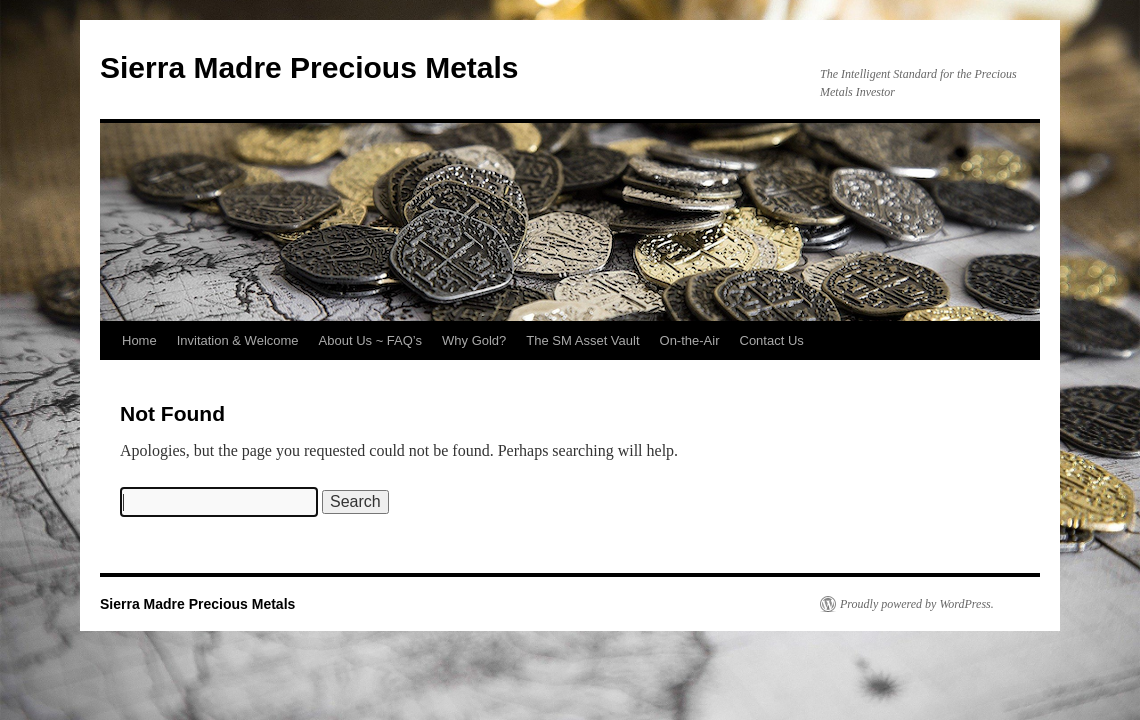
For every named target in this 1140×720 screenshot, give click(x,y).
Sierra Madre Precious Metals (309, 67)
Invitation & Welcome (238, 340)
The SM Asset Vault (582, 340)
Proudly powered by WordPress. (917, 604)
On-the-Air (690, 340)
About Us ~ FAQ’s (370, 340)
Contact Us (772, 340)
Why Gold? (474, 340)
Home (139, 340)
